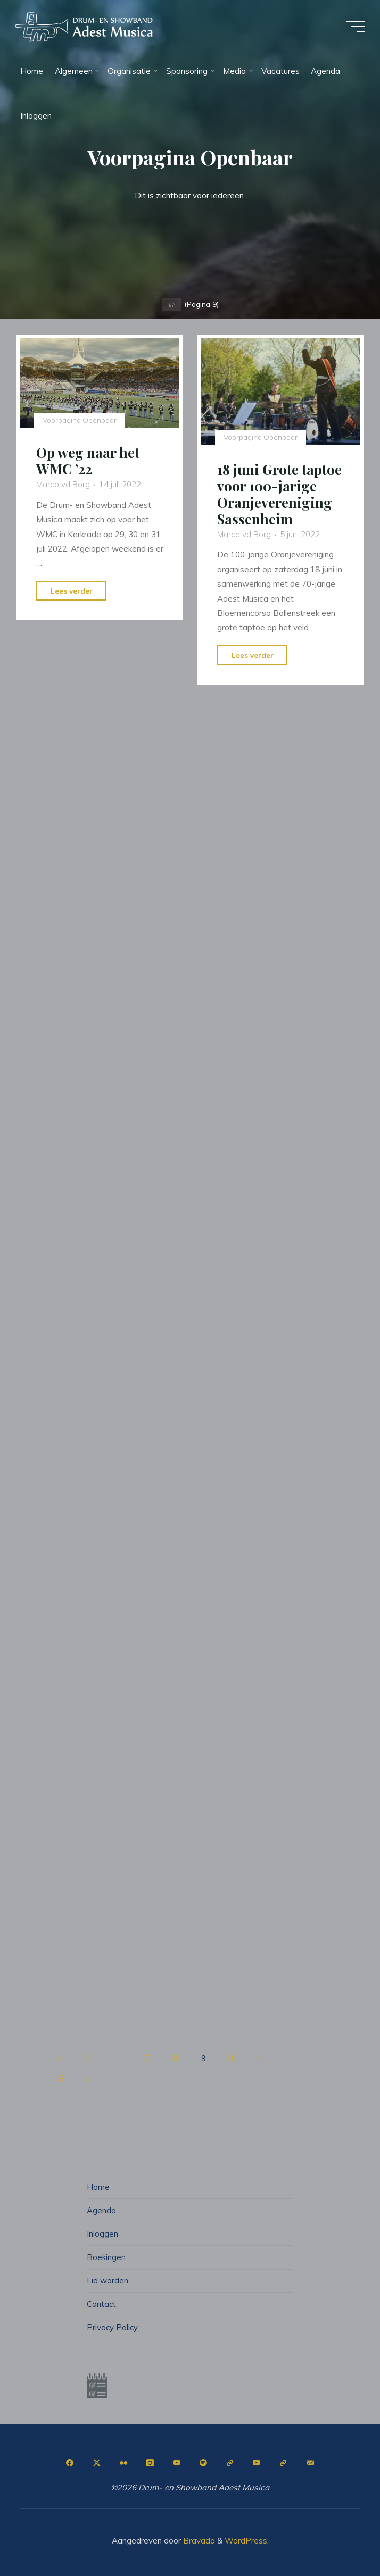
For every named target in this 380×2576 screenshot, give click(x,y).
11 (260, 2058)
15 (58, 2078)
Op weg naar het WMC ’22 (87, 461)
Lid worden (107, 2279)
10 (232, 2058)
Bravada (198, 2538)
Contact (102, 2302)
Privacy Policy (113, 2326)
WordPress (246, 2538)
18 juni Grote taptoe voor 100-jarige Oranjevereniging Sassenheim (279, 494)
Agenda (101, 2210)
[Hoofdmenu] (354, 27)
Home (98, 2187)
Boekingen (106, 2256)
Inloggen (102, 2233)
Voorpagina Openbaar (80, 420)
